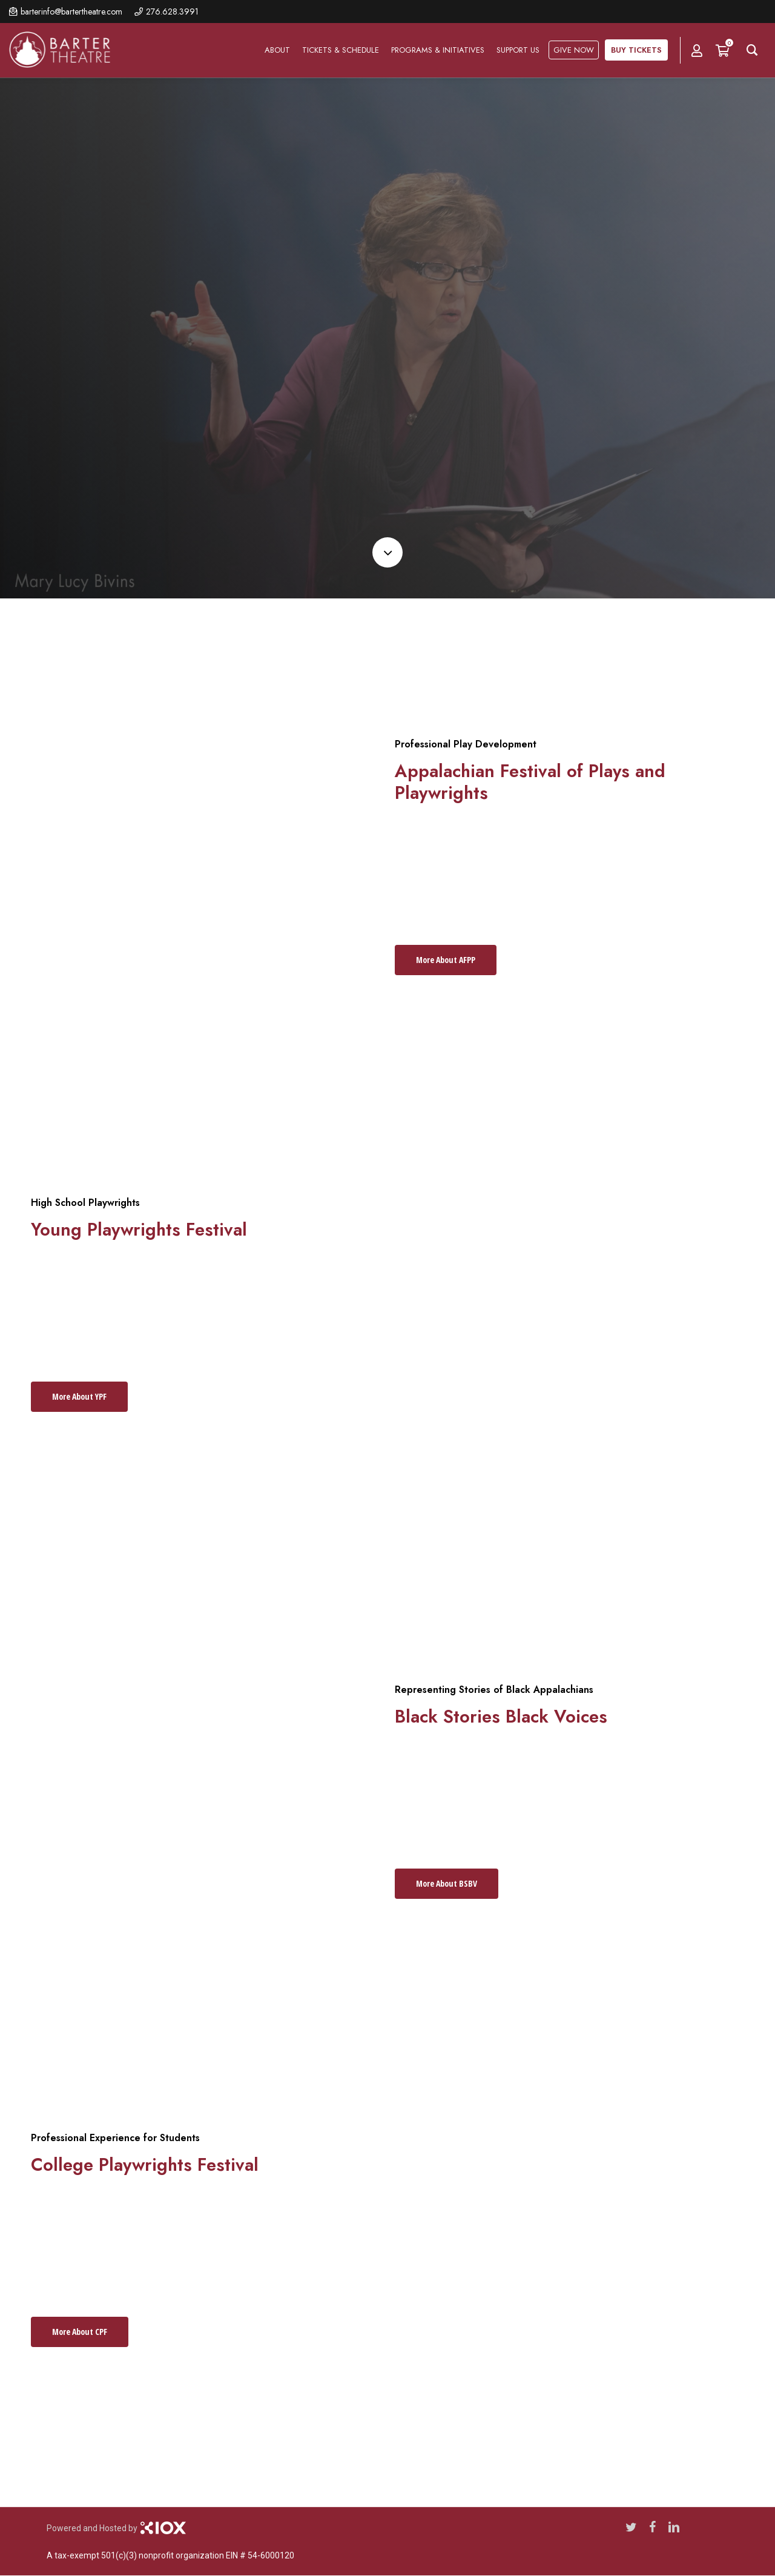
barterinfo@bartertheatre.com (71, 11)
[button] (445, 960)
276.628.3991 (172, 11)
